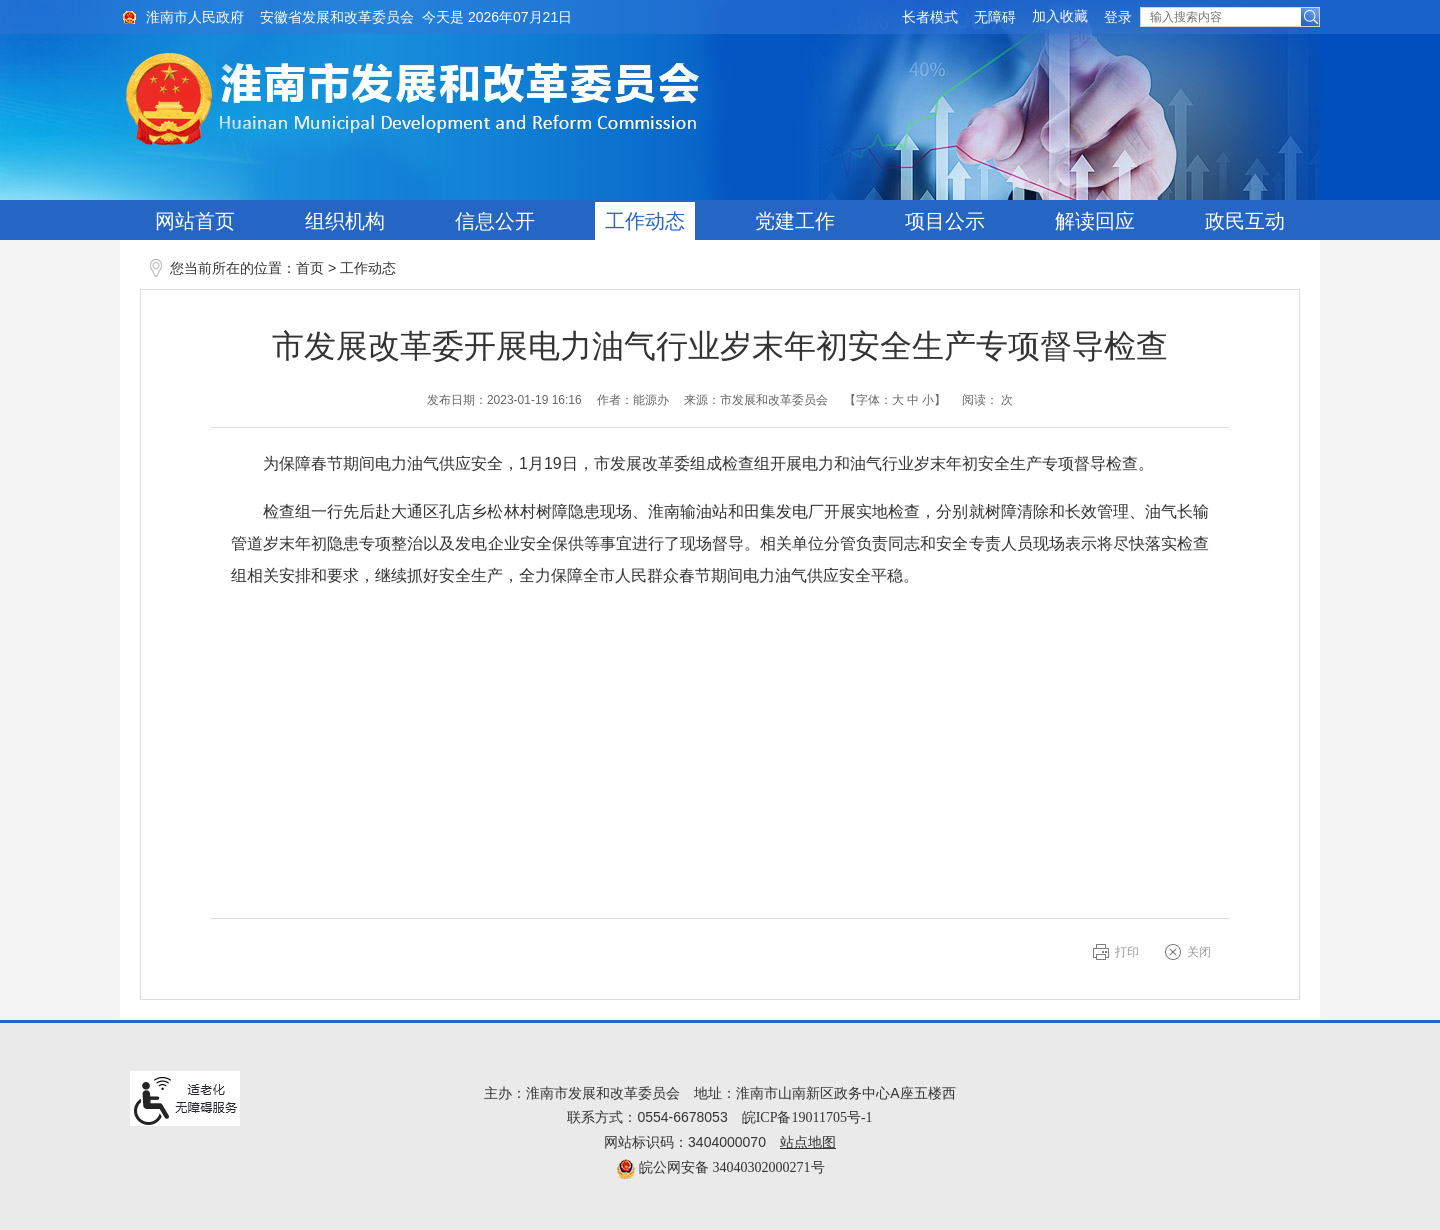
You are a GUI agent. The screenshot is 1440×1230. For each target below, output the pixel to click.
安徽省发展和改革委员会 (337, 17)
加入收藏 (1060, 16)
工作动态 (645, 221)
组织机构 (345, 221)
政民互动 (1245, 221)
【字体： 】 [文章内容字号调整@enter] (895, 400)
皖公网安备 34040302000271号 (720, 1167)
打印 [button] (1127, 952)
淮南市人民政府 (195, 17)
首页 (310, 268)
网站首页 (195, 221)
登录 (1118, 17)
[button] (930, 17)
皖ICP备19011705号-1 (807, 1117)
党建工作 (795, 221)
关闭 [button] (1199, 952)
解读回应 (1095, 221)
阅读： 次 (987, 400)
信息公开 (495, 221)
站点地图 (808, 1142)
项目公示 (945, 221)
